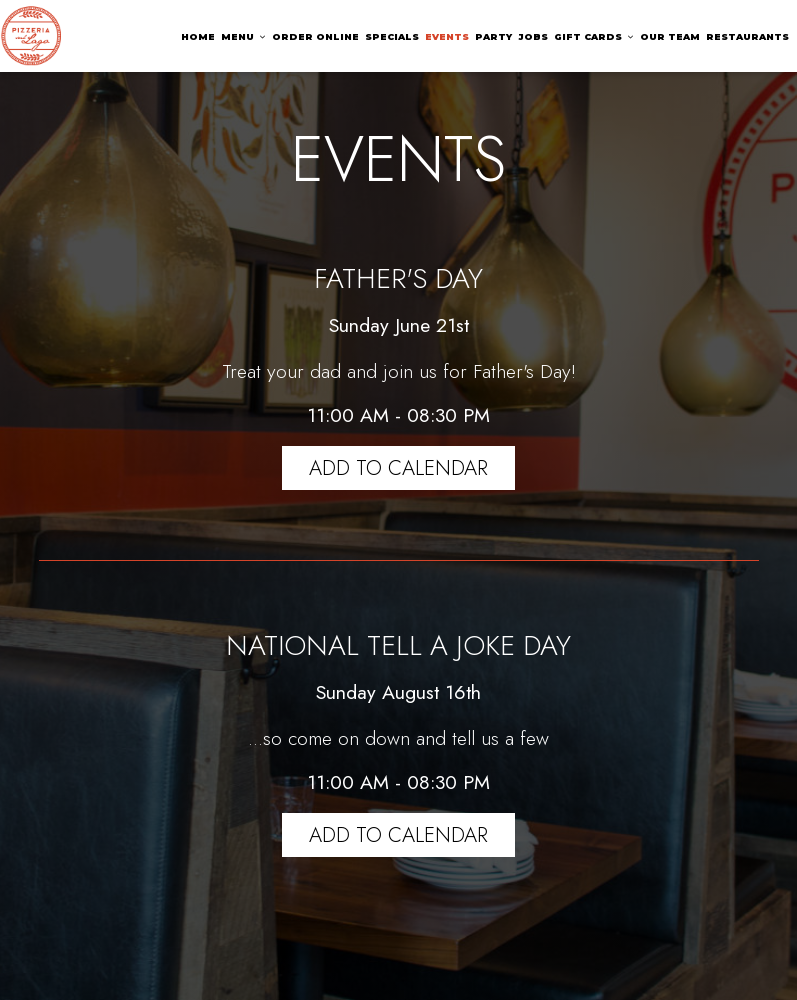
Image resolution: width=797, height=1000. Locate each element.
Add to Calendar (398, 468)
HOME (198, 36)
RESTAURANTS (747, 36)
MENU (243, 36)
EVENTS (447, 36)
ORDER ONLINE (315, 36)
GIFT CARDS (594, 36)
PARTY (493, 36)
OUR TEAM (670, 36)
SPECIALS (392, 36)
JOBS (533, 36)
